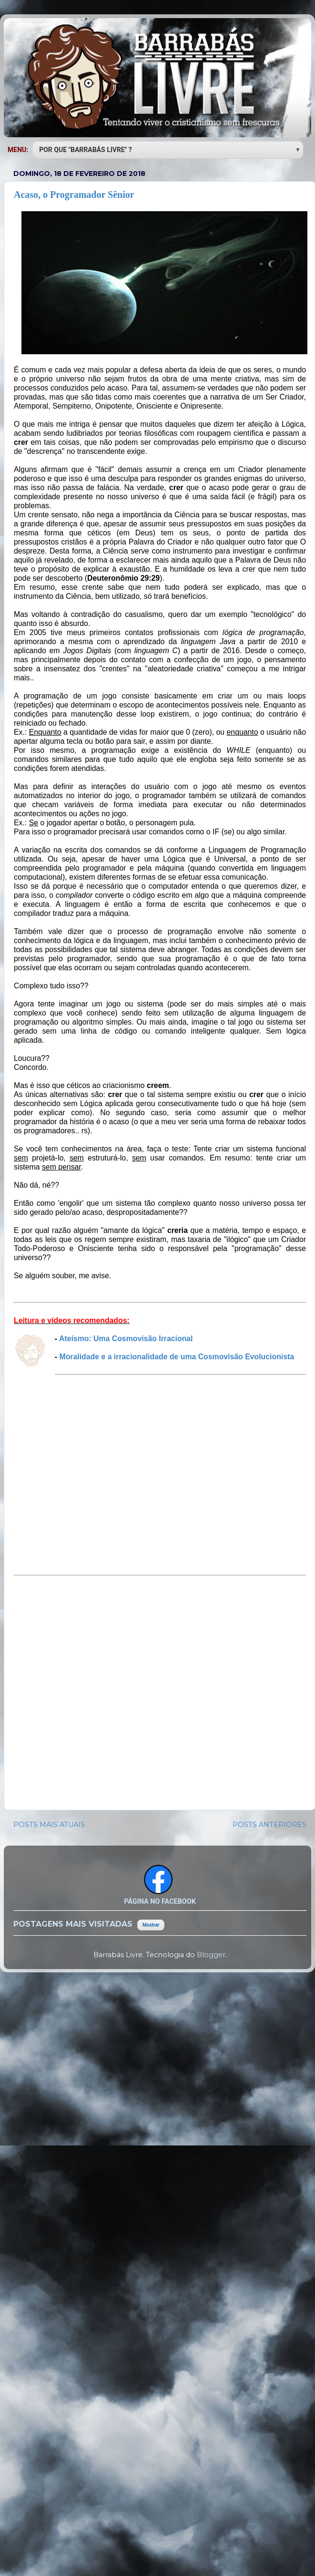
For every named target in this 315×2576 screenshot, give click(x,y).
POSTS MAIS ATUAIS (49, 1824)
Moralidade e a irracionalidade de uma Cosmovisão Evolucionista (177, 1357)
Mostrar (150, 1925)
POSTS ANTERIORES (269, 1824)
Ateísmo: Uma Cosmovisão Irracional (126, 1338)
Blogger (211, 1954)
